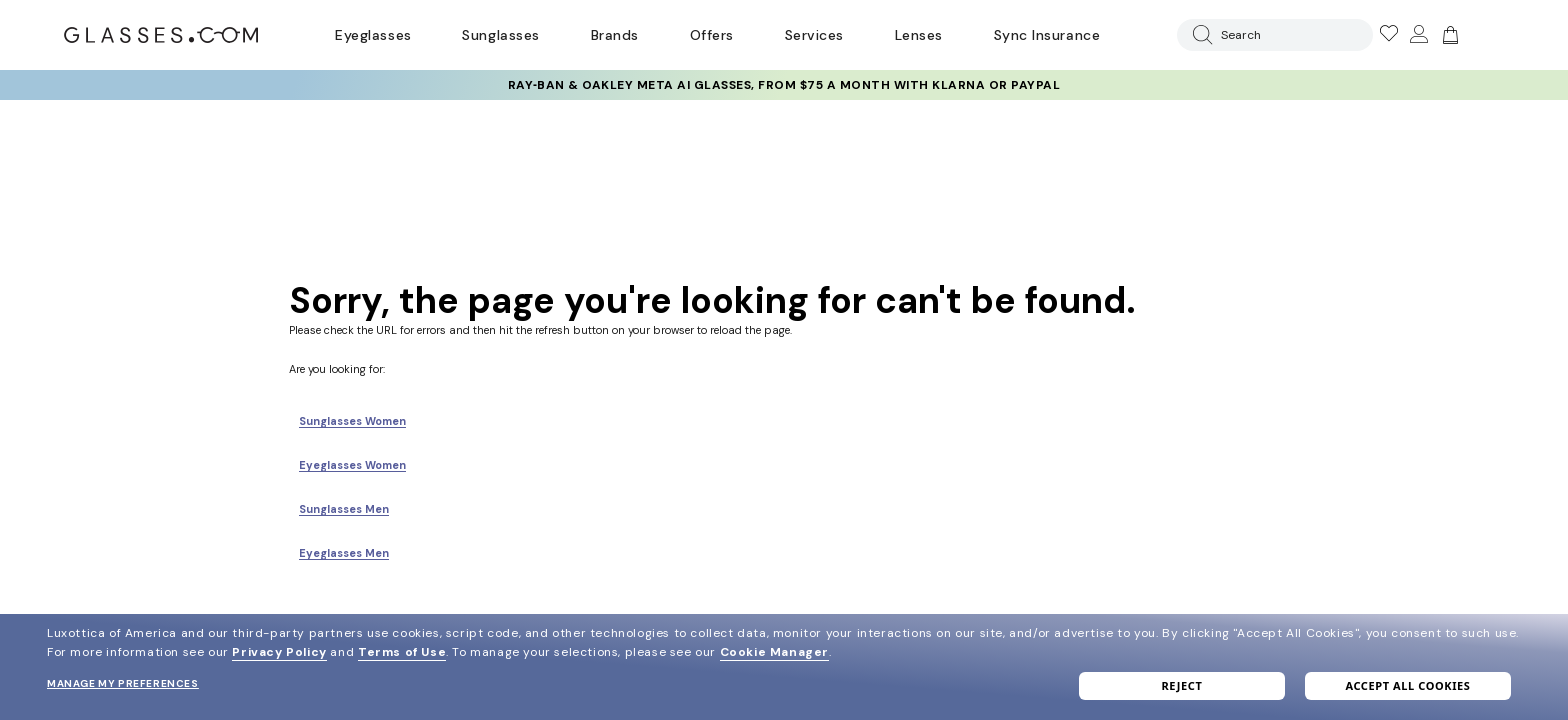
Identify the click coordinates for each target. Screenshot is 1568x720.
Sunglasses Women (352, 421)
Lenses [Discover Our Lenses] (919, 35)
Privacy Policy (279, 652)
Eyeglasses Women (352, 465)
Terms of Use (402, 652)
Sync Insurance (1047, 35)
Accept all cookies (1407, 685)
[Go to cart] (1448, 35)
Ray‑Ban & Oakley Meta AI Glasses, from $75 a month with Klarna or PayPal (784, 85)
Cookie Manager (774, 652)
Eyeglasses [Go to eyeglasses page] (373, 35)
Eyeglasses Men (344, 553)
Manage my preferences (123, 683)
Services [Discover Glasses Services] (814, 35)
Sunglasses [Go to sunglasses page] (500, 35)
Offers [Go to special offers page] (712, 35)
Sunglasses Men (344, 509)
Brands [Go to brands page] (615, 35)
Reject (1182, 685)
